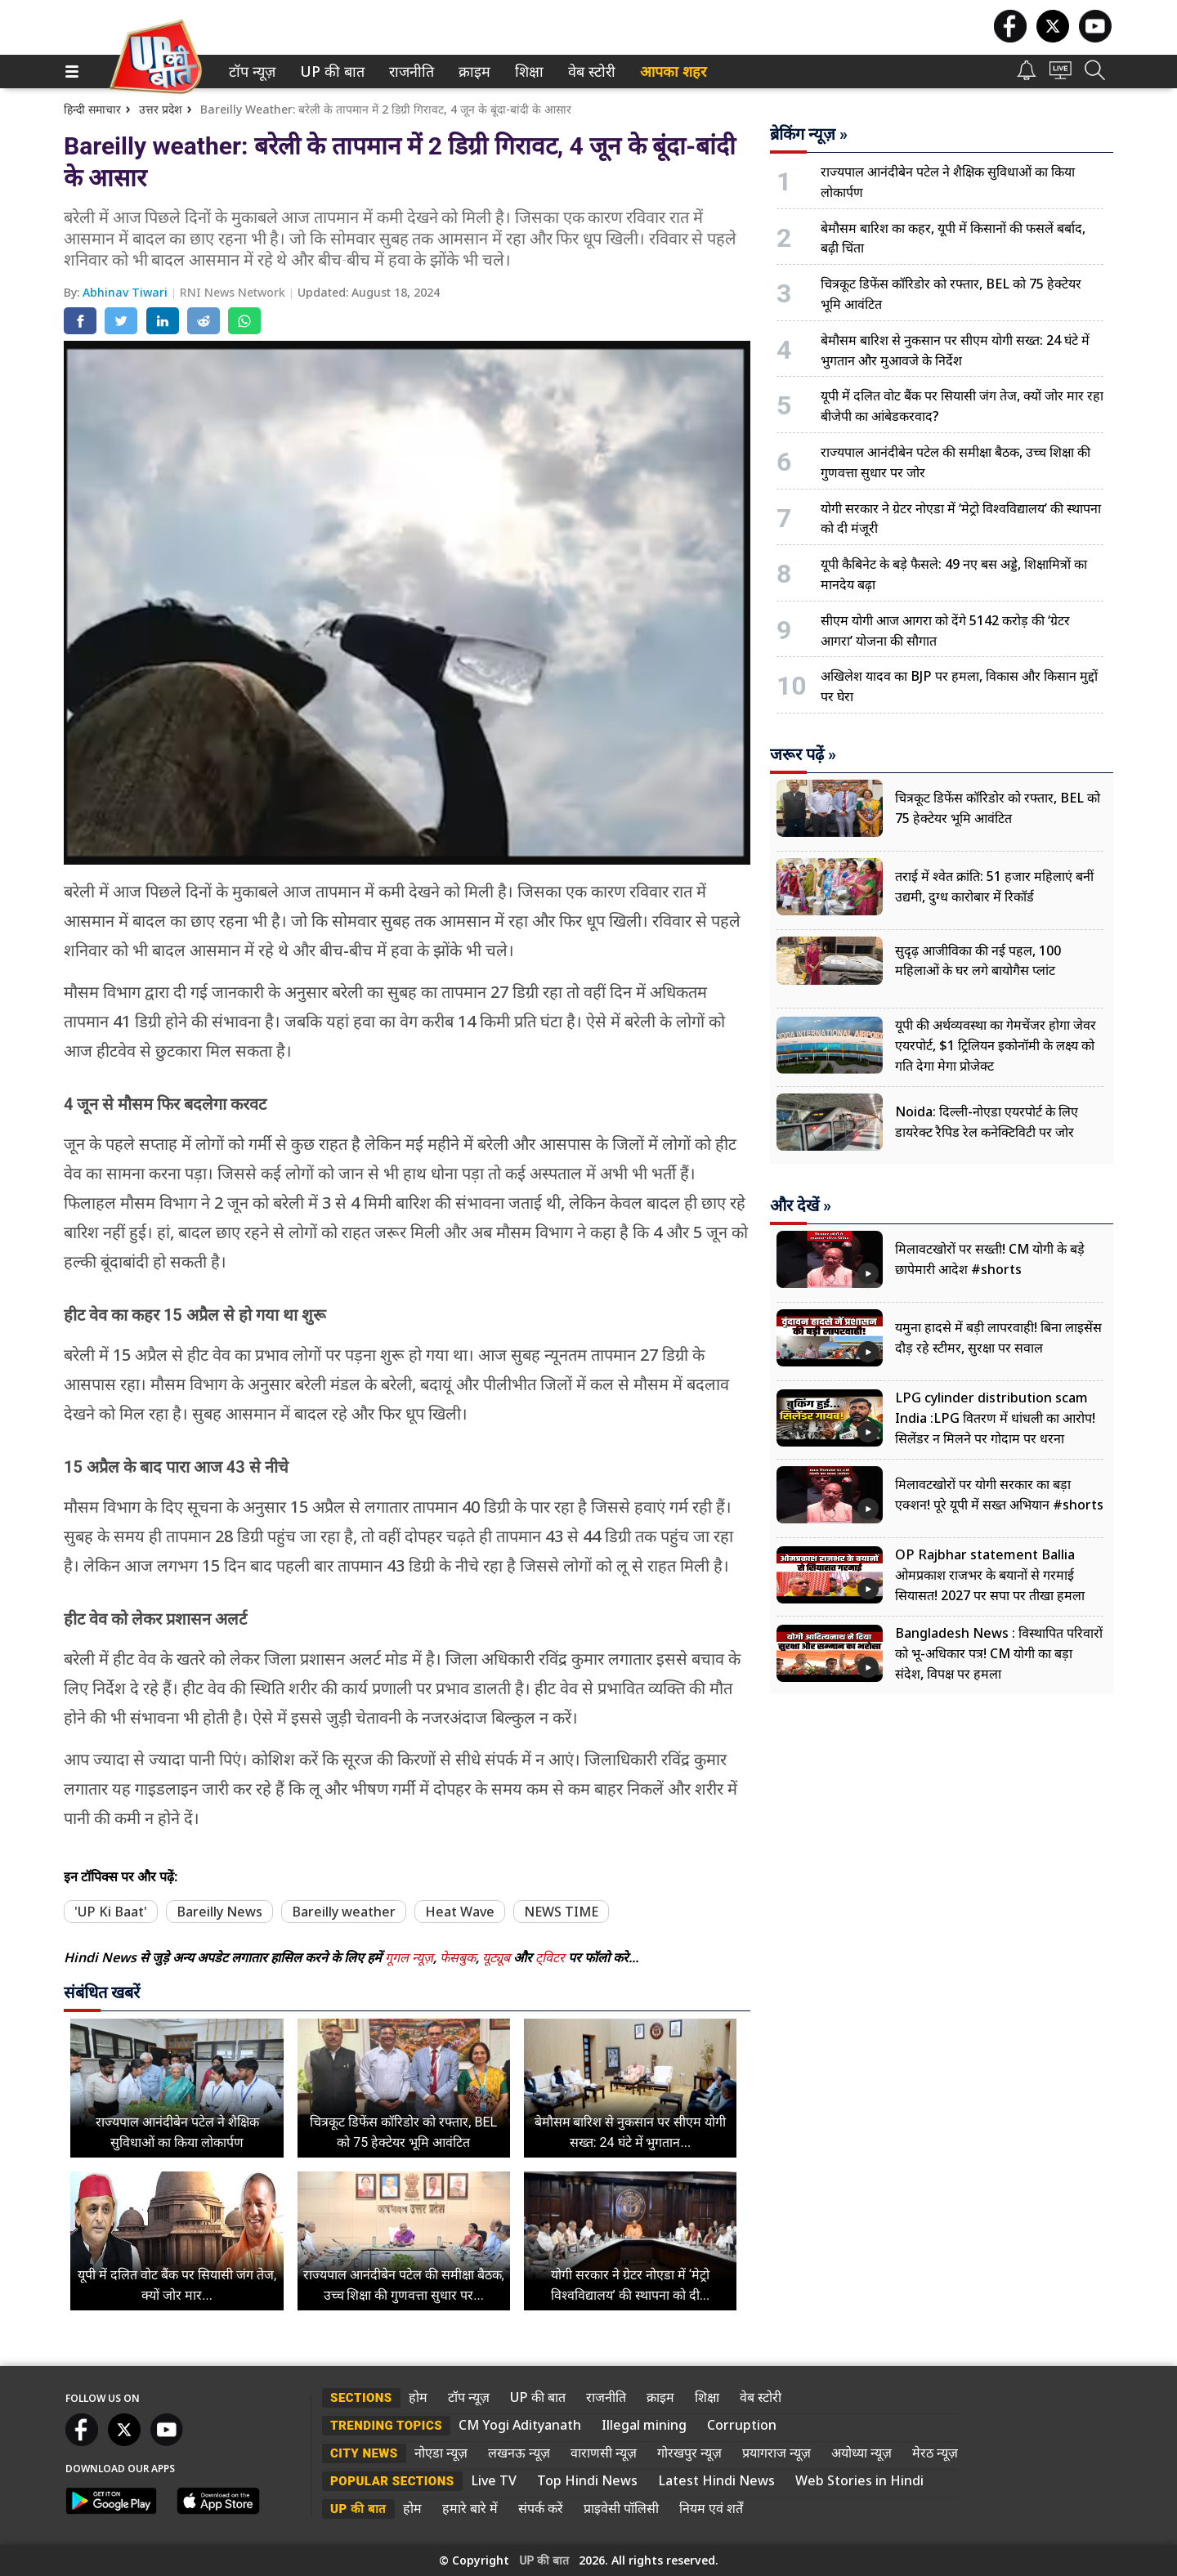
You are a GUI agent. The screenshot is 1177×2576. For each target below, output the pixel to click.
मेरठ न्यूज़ (935, 2452)
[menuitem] (252, 71)
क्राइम (472, 71)
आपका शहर (673, 71)
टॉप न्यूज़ (249, 71)
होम (418, 2397)
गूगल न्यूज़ (409, 1957)
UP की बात (328, 71)
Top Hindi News (587, 2480)
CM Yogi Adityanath (520, 2425)
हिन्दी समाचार (92, 109)
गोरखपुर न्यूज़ (689, 2452)
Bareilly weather (344, 1911)
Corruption (741, 2425)
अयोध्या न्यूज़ (861, 2452)
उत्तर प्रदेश (160, 109)
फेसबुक (458, 1957)
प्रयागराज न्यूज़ (776, 2452)
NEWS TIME (561, 1911)
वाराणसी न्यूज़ (604, 2452)
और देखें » (800, 1205)
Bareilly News (219, 1911)
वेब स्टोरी (589, 71)
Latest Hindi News (716, 2480)
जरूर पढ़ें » (803, 754)
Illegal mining (644, 2425)
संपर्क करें (540, 2508)
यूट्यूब (497, 1957)
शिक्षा (527, 71)
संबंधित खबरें (102, 1992)
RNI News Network (234, 292)
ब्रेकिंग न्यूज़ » (809, 134)
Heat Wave (460, 1911)
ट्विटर (550, 1957)
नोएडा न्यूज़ (441, 2452)
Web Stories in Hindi (859, 2480)
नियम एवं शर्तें (711, 2508)
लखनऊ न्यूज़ (519, 2452)
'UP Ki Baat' (110, 1911)
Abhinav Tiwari (127, 292)
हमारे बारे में (470, 2508)
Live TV (494, 2480)
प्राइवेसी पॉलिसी (621, 2508)
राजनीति (408, 71)
